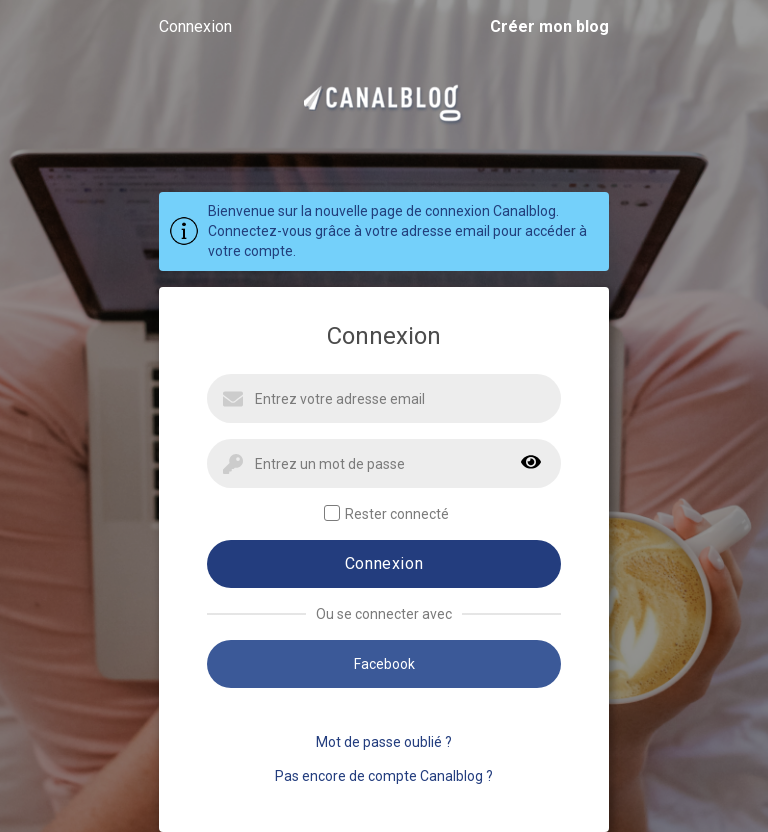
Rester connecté (386, 513)
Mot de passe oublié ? (384, 742)
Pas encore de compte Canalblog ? (384, 776)
